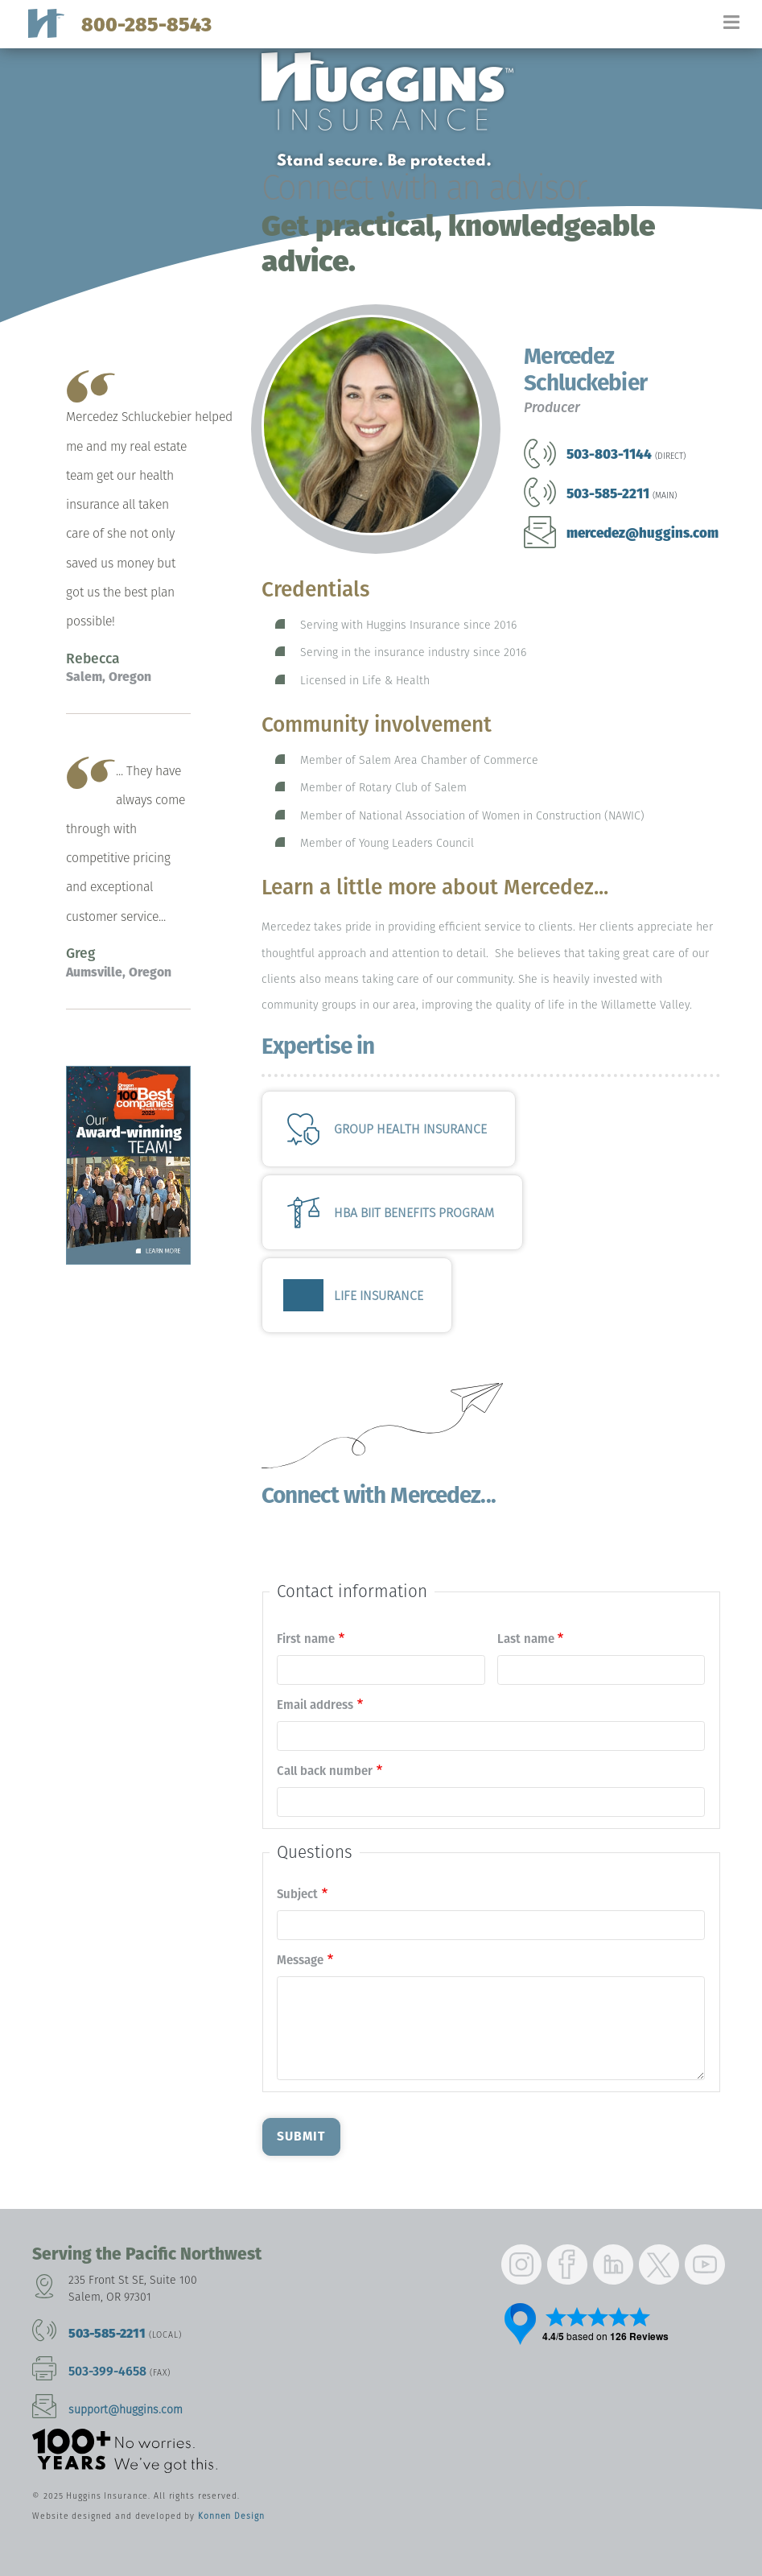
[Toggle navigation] (742, 28)
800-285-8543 (146, 24)
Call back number (325, 1771)
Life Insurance (378, 1295)
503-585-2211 (107, 2333)
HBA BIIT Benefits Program (414, 1212)
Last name (525, 1639)
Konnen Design (231, 2516)
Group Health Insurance (410, 1129)
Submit (301, 2136)
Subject (297, 1894)
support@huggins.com (125, 2410)
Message (300, 1960)
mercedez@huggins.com (642, 533)
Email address (315, 1705)
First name (306, 1639)
